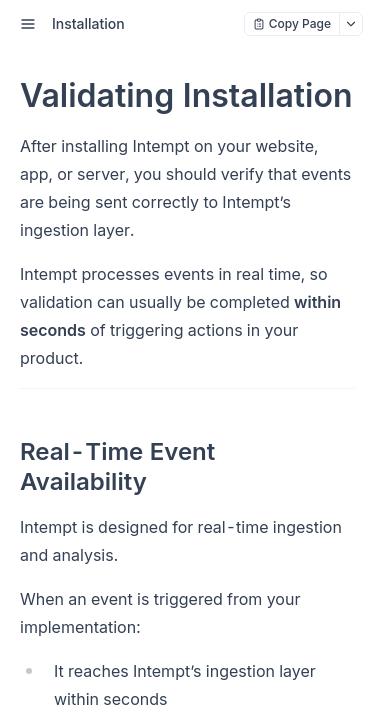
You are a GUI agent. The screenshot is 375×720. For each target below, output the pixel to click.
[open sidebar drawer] (28, 24)
